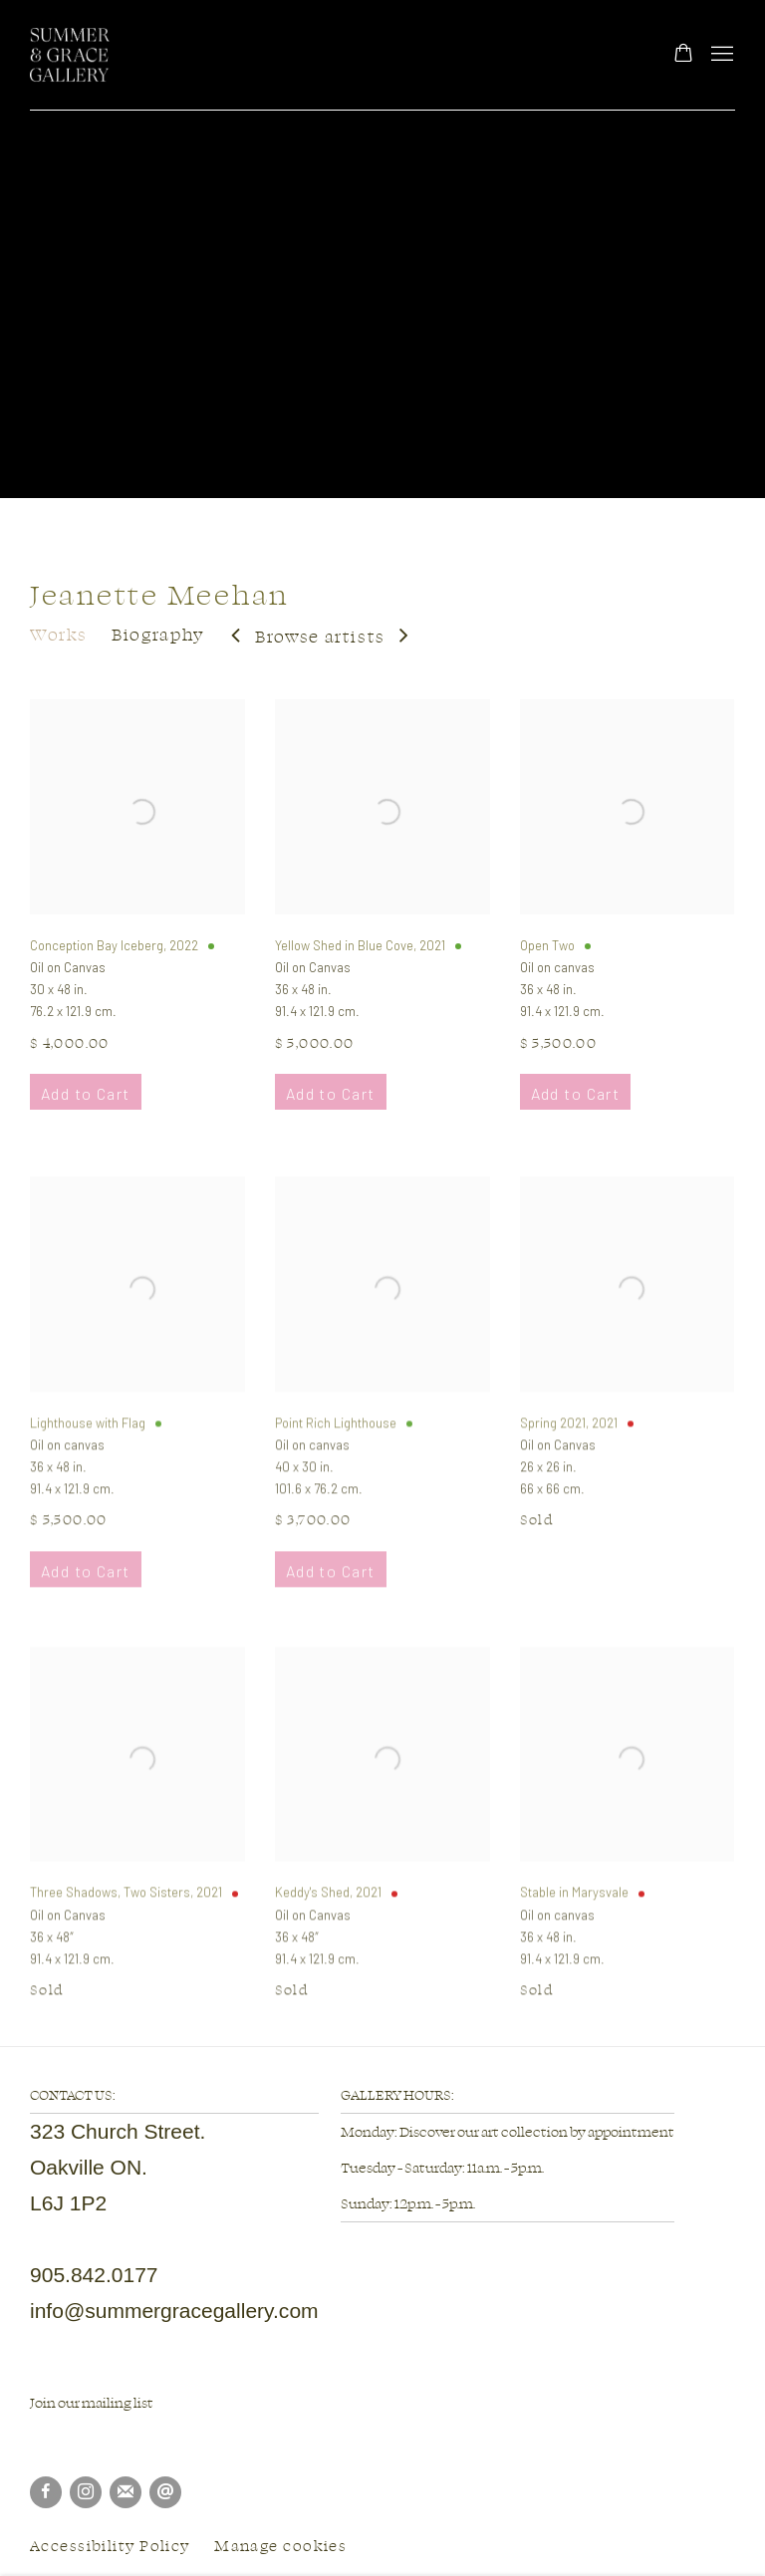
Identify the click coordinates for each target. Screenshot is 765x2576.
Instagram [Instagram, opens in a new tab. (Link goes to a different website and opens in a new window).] (86, 2492)
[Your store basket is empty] (683, 55)
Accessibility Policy (110, 2545)
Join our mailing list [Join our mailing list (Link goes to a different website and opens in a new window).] (91, 2402)
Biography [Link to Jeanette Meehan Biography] (158, 634)
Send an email (165, 2492)
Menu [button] (720, 55)
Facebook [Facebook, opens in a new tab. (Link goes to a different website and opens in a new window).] (46, 2492)
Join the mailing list (125, 2492)
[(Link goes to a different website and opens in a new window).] (31, 2438)
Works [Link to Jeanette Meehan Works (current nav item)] (58, 634)
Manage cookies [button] (280, 2545)
